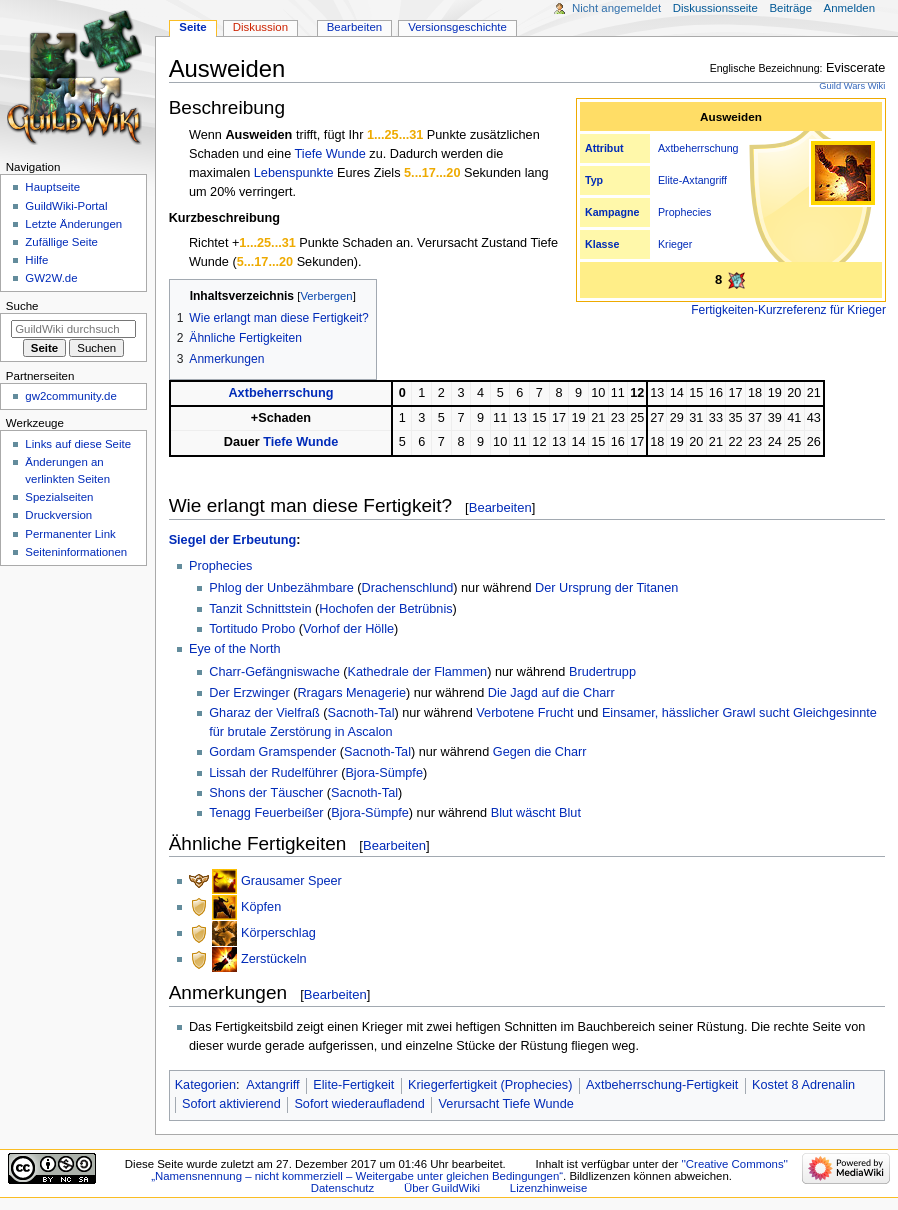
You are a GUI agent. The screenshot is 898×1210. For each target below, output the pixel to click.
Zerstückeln (274, 959)
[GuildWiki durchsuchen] (73, 329)
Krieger (675, 244)
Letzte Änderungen (73, 224)
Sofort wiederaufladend (359, 1104)
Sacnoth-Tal (361, 713)
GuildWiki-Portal (66, 206)
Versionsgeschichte (457, 27)
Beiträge (790, 8)
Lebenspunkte (294, 173)
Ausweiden (258, 135)
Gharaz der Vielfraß (264, 713)
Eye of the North (235, 649)
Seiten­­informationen (76, 552)
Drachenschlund (408, 588)
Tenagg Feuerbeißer (266, 813)
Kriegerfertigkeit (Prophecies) (490, 1085)
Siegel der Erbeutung (233, 540)
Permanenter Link (70, 534)
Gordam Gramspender (272, 752)
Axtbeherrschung (698, 148)
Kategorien (205, 1085)
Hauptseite (52, 187)
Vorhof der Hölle (348, 629)
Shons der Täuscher (266, 793)
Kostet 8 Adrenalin (803, 1085)
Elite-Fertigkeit (353, 1085)
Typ (594, 180)
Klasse (602, 244)
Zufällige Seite (61, 242)
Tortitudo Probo (252, 629)
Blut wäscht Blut (536, 813)
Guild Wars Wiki (852, 86)
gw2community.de (70, 396)
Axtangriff (704, 180)
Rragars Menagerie (351, 693)
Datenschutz (343, 1188)
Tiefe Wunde (330, 154)
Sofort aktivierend (231, 1104)
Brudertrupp (602, 672)
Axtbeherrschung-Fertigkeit (662, 1085)
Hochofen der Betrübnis (385, 609)
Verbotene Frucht (524, 713)
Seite (192, 27)
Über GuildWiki (442, 1188)
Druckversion (58, 515)
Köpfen (261, 907)
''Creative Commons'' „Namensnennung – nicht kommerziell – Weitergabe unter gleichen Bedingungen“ (469, 1170)
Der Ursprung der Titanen (606, 588)
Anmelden (850, 8)
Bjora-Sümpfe (384, 773)
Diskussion (260, 27)
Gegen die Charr (540, 752)
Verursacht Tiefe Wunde (506, 1104)
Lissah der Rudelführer (273, 773)
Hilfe (36, 260)
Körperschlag (278, 933)
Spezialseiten (59, 497)
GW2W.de (51, 278)
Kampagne (612, 212)
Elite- (670, 180)
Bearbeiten (500, 507)
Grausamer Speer (291, 881)
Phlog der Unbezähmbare (281, 588)
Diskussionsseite (715, 8)
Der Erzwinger (249, 693)
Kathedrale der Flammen (417, 672)
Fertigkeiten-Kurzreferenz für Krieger (788, 310)
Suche (22, 306)
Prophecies (684, 212)
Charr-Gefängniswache (274, 672)
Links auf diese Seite (78, 444)
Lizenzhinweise (548, 1188)
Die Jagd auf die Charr (551, 693)
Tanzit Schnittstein (260, 609)
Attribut (604, 148)
